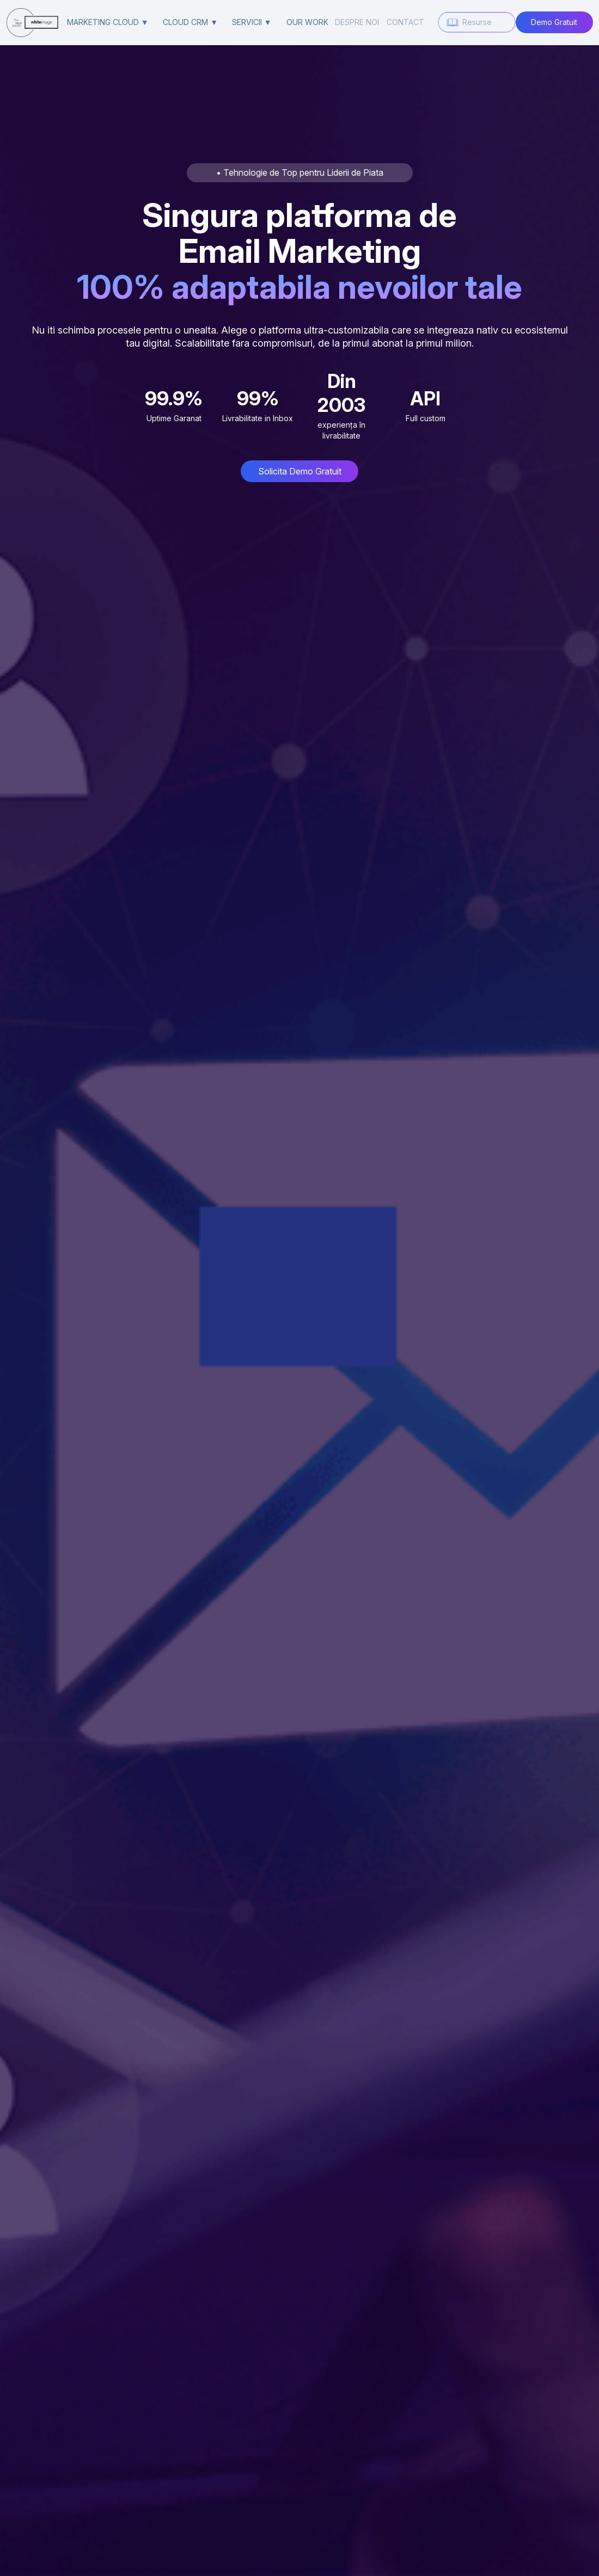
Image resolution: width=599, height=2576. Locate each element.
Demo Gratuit (554, 22)
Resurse (477, 22)
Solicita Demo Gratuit (299, 471)
